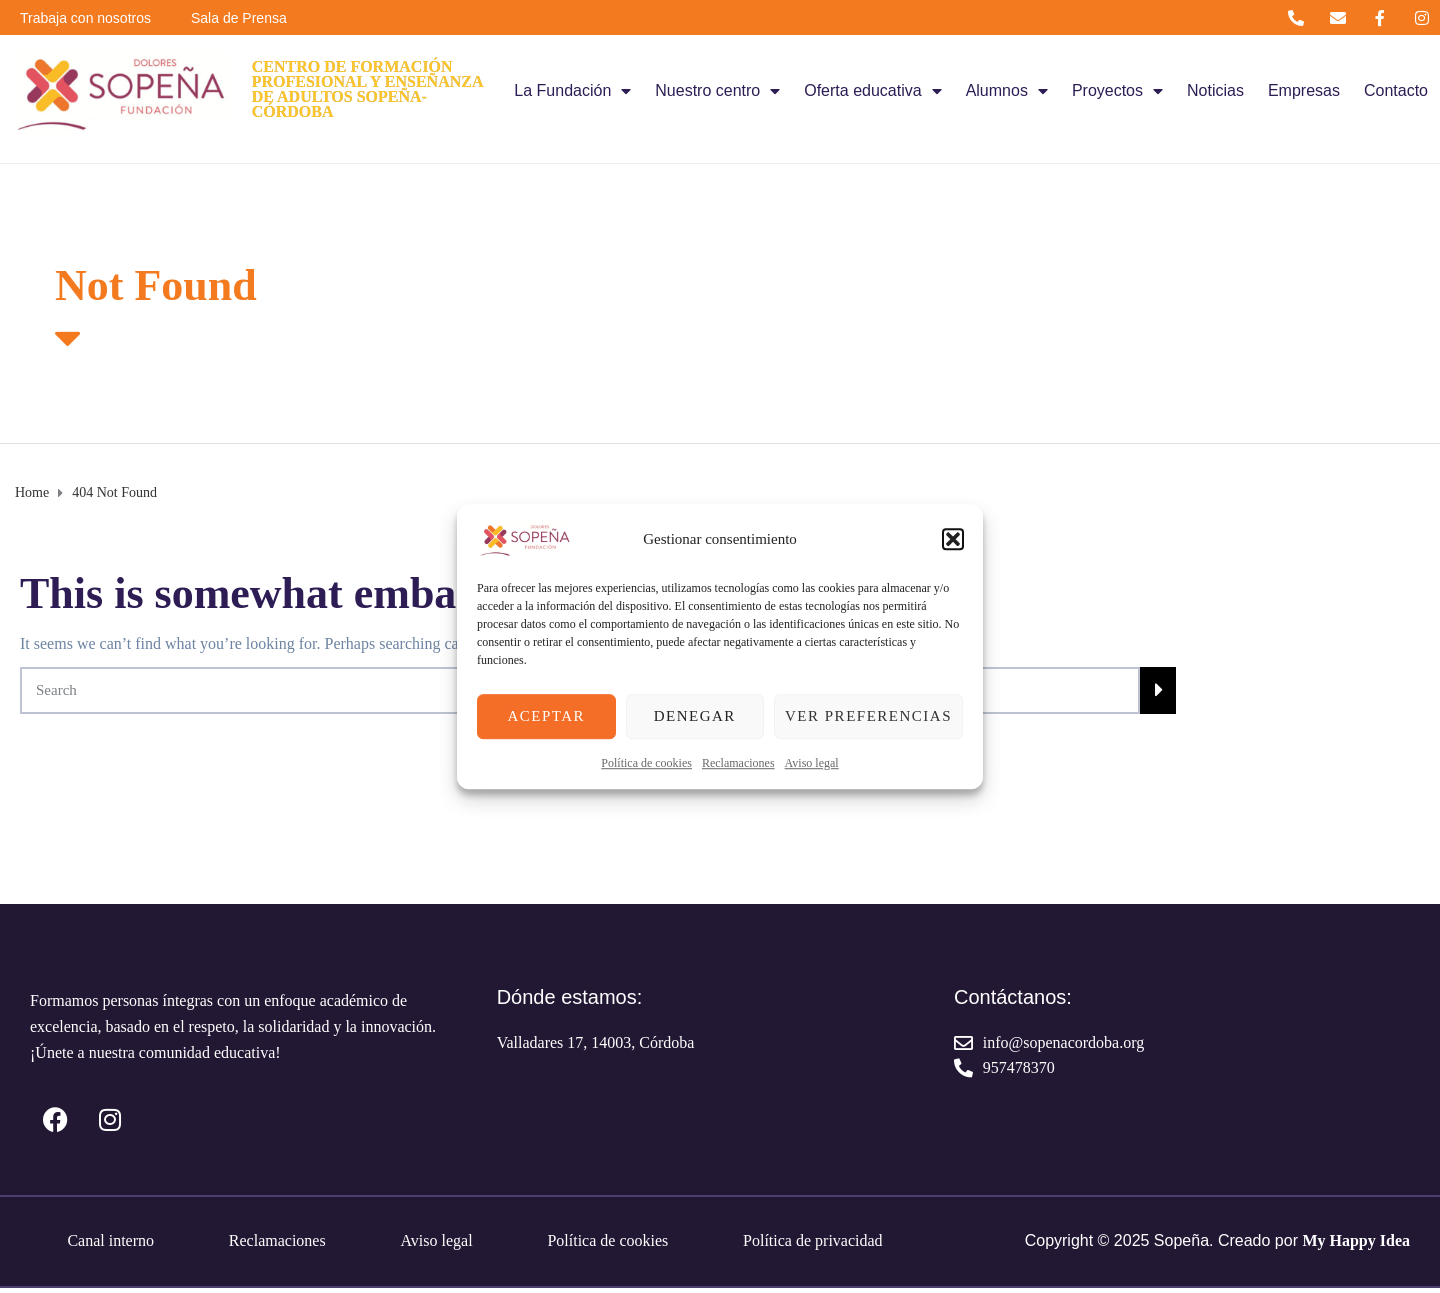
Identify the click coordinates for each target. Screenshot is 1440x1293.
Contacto (1396, 90)
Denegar (695, 716)
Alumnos (1007, 91)
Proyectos (1117, 91)
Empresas (1304, 90)
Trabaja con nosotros (85, 18)
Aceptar (546, 716)
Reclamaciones (738, 763)
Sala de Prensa (239, 18)
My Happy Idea (1356, 1240)
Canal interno (110, 1240)
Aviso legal (812, 763)
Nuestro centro (717, 91)
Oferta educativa (872, 91)
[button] (953, 539)
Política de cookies (646, 763)
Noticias (1215, 90)
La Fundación (572, 91)
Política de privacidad (813, 1240)
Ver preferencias (868, 716)
